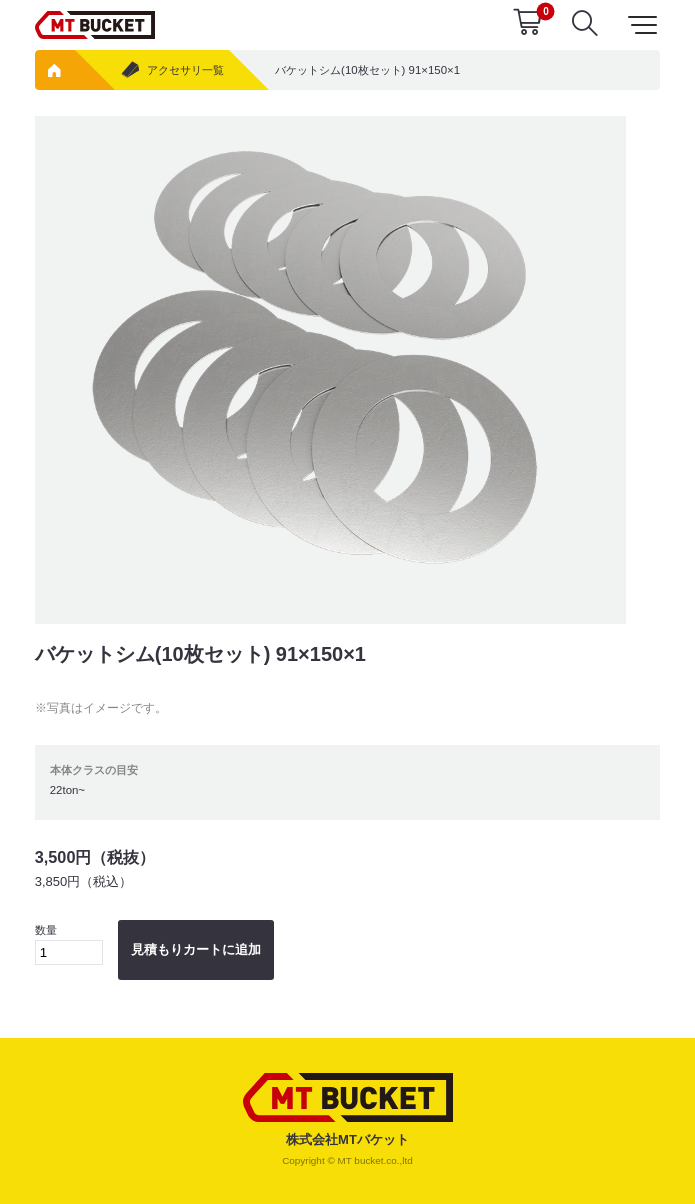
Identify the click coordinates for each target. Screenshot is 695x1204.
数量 (69, 944)
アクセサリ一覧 (171, 70)
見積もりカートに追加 (196, 949)
